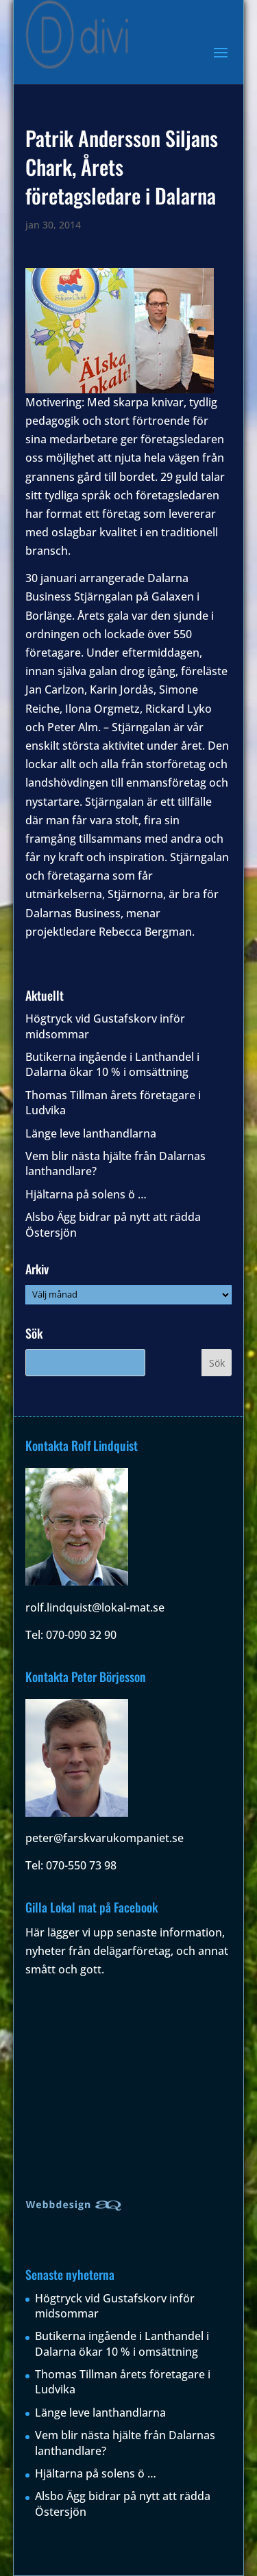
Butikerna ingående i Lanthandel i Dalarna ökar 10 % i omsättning (112, 1064)
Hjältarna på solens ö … (86, 1194)
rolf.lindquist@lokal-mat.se (94, 1607)
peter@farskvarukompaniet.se (104, 1837)
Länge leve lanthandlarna (90, 1133)
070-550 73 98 (81, 1865)
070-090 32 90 (81, 1634)
